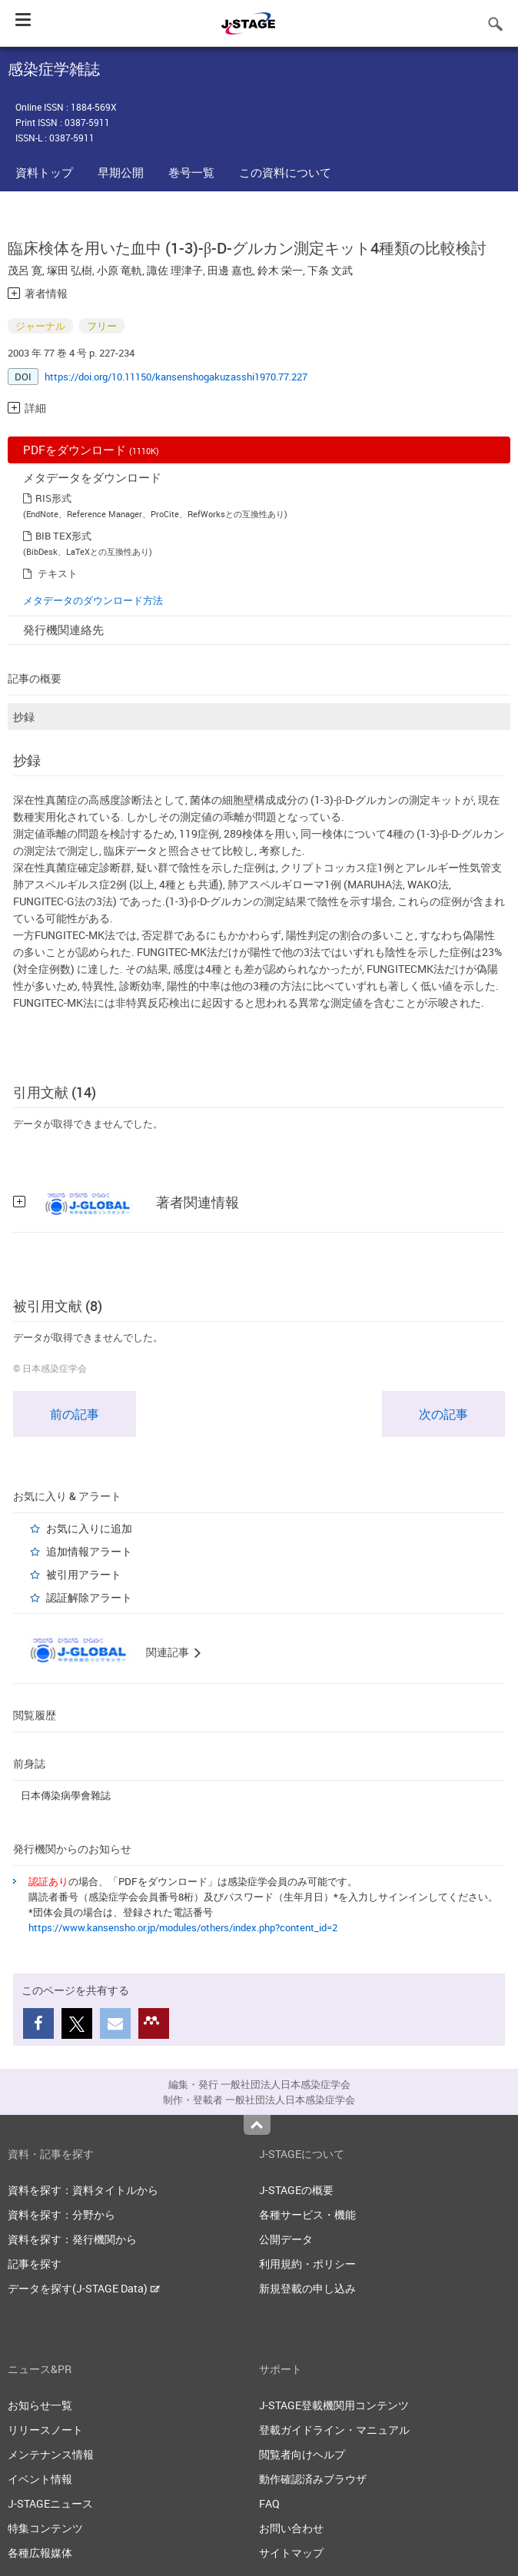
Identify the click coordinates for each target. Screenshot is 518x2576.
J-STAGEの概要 (296, 2190)
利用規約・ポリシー (307, 2263)
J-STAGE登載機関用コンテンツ (334, 2405)
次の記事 (443, 1414)
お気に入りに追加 (89, 1528)
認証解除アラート (89, 1597)
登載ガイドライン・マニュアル (334, 2429)
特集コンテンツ (45, 2528)
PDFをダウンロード (91, 449)
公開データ (286, 2239)
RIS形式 (53, 498)
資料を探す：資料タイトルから (83, 2190)
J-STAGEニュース (50, 2503)
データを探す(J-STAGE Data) (84, 2288)
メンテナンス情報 (51, 2454)
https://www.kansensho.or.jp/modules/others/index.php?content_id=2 (182, 1927)
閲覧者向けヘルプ (302, 2454)
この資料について (285, 172)
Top (257, 2125)
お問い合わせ (291, 2528)
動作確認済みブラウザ (313, 2478)
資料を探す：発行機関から (72, 2239)
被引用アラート (83, 1574)
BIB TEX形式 (63, 536)
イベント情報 (40, 2478)
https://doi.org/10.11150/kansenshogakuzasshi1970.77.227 (176, 376)
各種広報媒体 (40, 2552)
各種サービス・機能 (307, 2214)
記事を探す (34, 2263)
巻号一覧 (191, 172)
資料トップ (44, 172)
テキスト (58, 573)
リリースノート (45, 2429)
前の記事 (74, 1414)
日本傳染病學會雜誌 (66, 1795)
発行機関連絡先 (63, 629)
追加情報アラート (89, 1551)
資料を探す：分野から (61, 2214)
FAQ (269, 2503)
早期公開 (121, 172)
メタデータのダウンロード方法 (93, 600)
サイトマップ (291, 2552)
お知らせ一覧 (40, 2405)
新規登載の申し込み (307, 2288)
